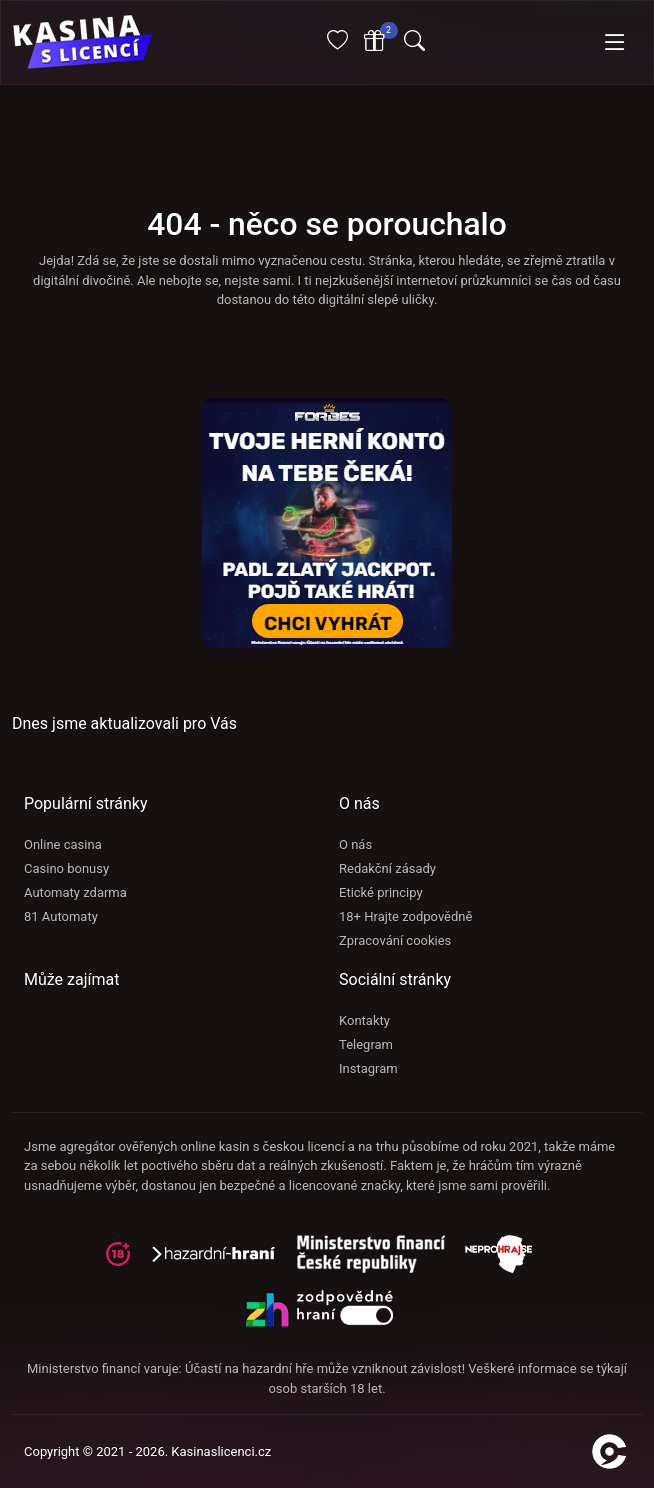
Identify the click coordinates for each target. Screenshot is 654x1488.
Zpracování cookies (395, 940)
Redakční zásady (387, 868)
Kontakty (364, 1020)
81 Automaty (61, 916)
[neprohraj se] (506, 1260)
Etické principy (381, 892)
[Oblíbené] (337, 43)
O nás (355, 844)
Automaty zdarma (75, 892)
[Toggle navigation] (615, 43)
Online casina (63, 844)
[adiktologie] (381, 1260)
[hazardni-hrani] (221, 1260)
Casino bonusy (66, 868)
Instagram (368, 1068)
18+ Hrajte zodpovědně (405, 916)
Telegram (366, 1044)
